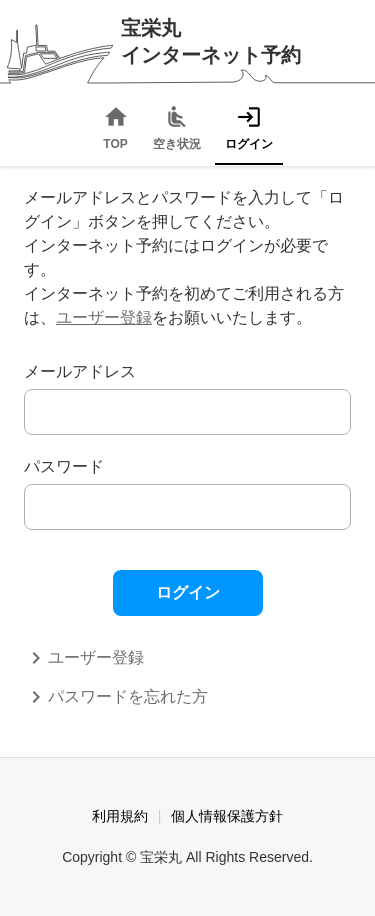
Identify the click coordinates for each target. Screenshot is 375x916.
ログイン (188, 592)
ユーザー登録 (104, 317)
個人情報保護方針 (227, 816)
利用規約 (120, 816)
